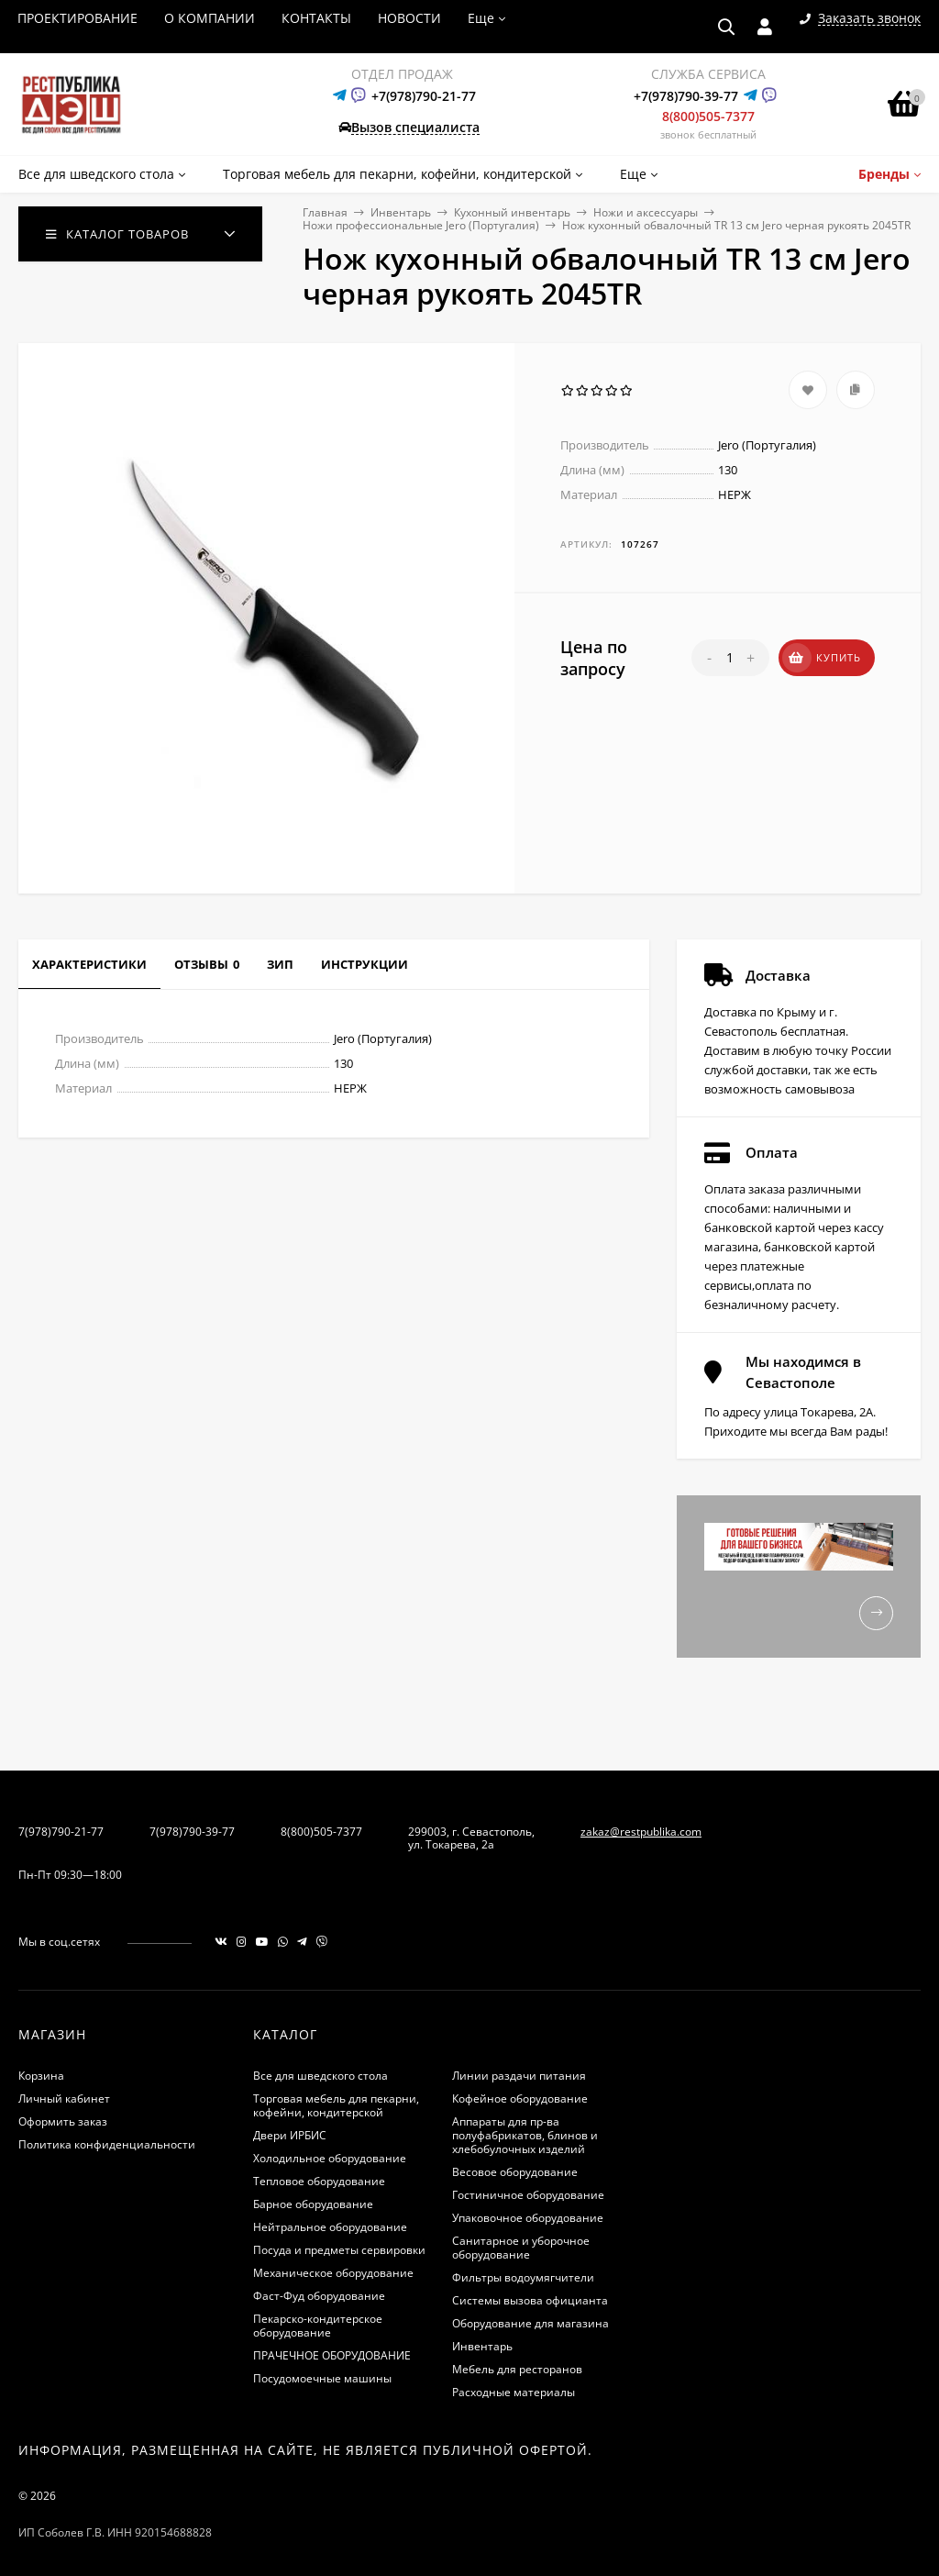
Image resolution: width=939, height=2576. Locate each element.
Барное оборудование (313, 2204)
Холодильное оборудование (329, 2158)
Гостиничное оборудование (528, 2195)
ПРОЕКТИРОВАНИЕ (77, 18)
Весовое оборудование (515, 2172)
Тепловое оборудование (319, 2181)
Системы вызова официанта (530, 2300)
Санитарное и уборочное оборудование (521, 2247)
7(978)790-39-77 (192, 1831)
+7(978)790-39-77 (686, 96)
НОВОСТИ (409, 18)
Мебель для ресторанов (517, 2369)
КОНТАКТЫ (316, 18)
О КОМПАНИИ (209, 18)
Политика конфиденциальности (106, 2144)
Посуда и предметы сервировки (339, 2250)
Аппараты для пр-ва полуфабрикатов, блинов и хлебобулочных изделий (525, 2135)
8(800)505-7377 (708, 116)
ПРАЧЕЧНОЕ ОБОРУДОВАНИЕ (332, 2355)
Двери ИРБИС (289, 2135)
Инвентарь (400, 212)
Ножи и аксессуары (645, 212)
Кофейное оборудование (520, 2098)
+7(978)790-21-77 (423, 96)
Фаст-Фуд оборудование (319, 2296)
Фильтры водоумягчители (523, 2277)
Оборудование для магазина (530, 2323)
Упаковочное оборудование (527, 2218)
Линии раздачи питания (519, 2075)
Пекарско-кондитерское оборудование (317, 2325)
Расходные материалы (513, 2392)
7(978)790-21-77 (61, 1831)
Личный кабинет (64, 2098)
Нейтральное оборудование (330, 2227)
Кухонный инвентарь (512, 212)
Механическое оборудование (333, 2273)
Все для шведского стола (320, 2075)
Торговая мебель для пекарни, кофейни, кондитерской (336, 2105)
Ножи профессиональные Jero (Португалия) (421, 225)
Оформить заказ (62, 2121)
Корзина (41, 2075)
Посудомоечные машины (322, 2378)
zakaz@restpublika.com (640, 1831)
